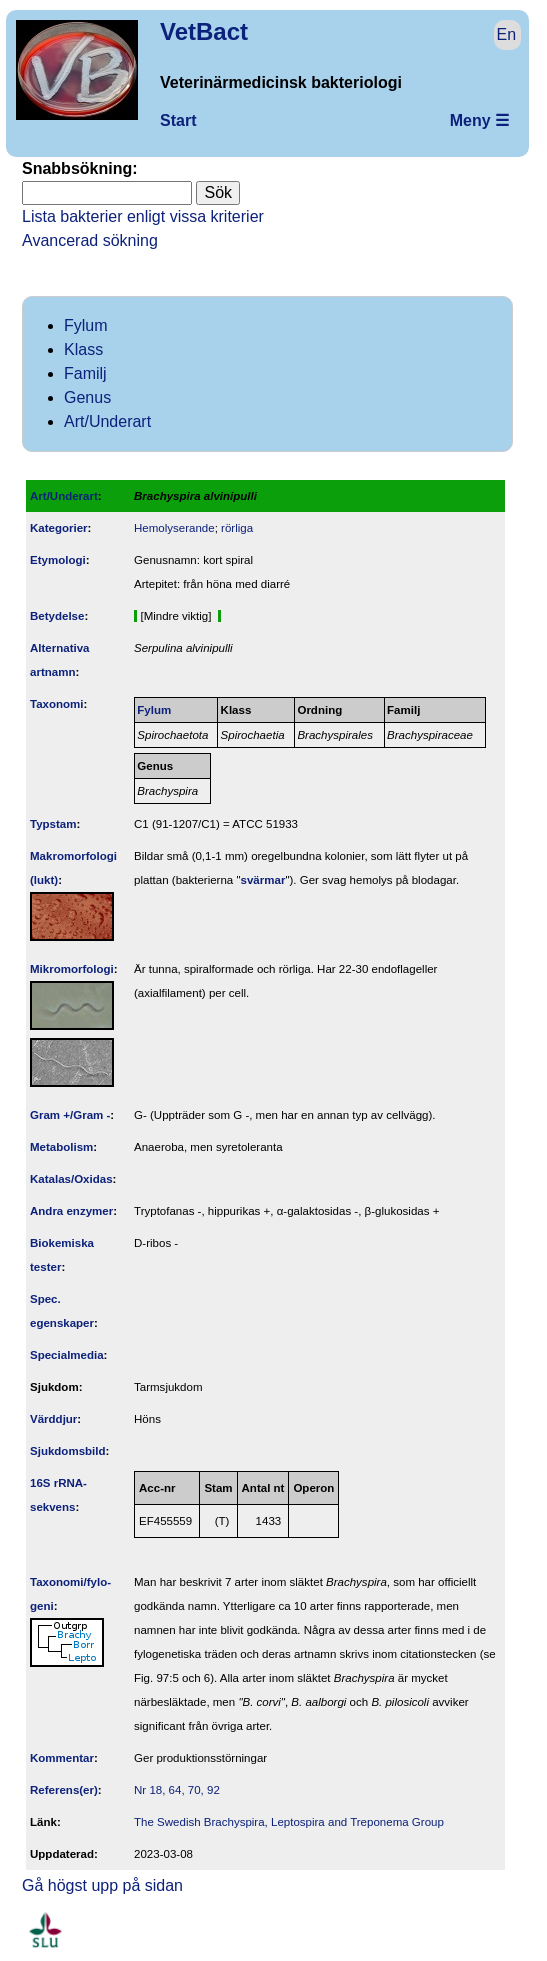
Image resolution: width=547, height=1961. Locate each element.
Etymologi (58, 560)
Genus (87, 397)
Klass (83, 349)
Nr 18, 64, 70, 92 (177, 1790)
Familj (85, 373)
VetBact (204, 31)
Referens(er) (64, 1790)
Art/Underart (107, 421)
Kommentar (62, 1758)
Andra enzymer (71, 1211)
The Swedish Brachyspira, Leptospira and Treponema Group (289, 1822)
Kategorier (59, 528)
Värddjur (53, 1419)
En (507, 34)
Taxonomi (57, 704)
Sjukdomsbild (68, 1451)
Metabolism (61, 1147)
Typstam (53, 824)
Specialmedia (67, 1355)
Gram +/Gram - (70, 1115)
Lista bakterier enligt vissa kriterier (143, 216)
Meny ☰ (479, 120)
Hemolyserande (174, 528)
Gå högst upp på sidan (102, 1885)
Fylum (86, 325)
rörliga (237, 528)
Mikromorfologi (72, 969)
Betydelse (57, 616)
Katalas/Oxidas (71, 1179)
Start (178, 120)
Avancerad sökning (90, 240)
